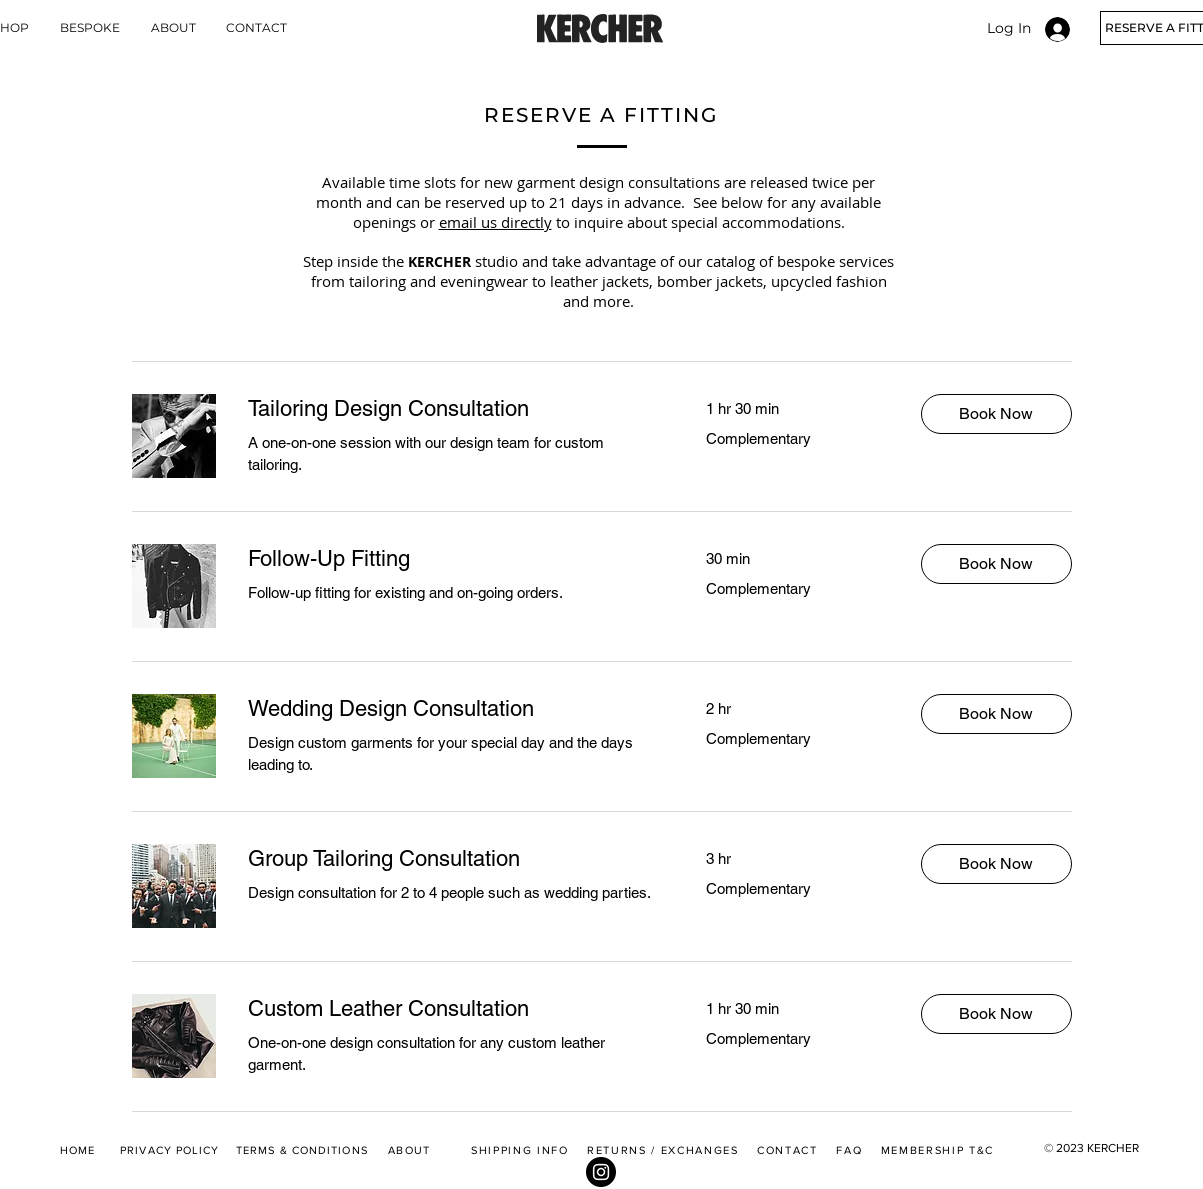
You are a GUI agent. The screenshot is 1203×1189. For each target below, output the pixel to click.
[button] (996, 414)
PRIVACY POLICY (169, 1150)
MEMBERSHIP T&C (937, 1150)
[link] (453, 408)
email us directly (495, 222)
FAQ (849, 1150)
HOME (77, 1150)
